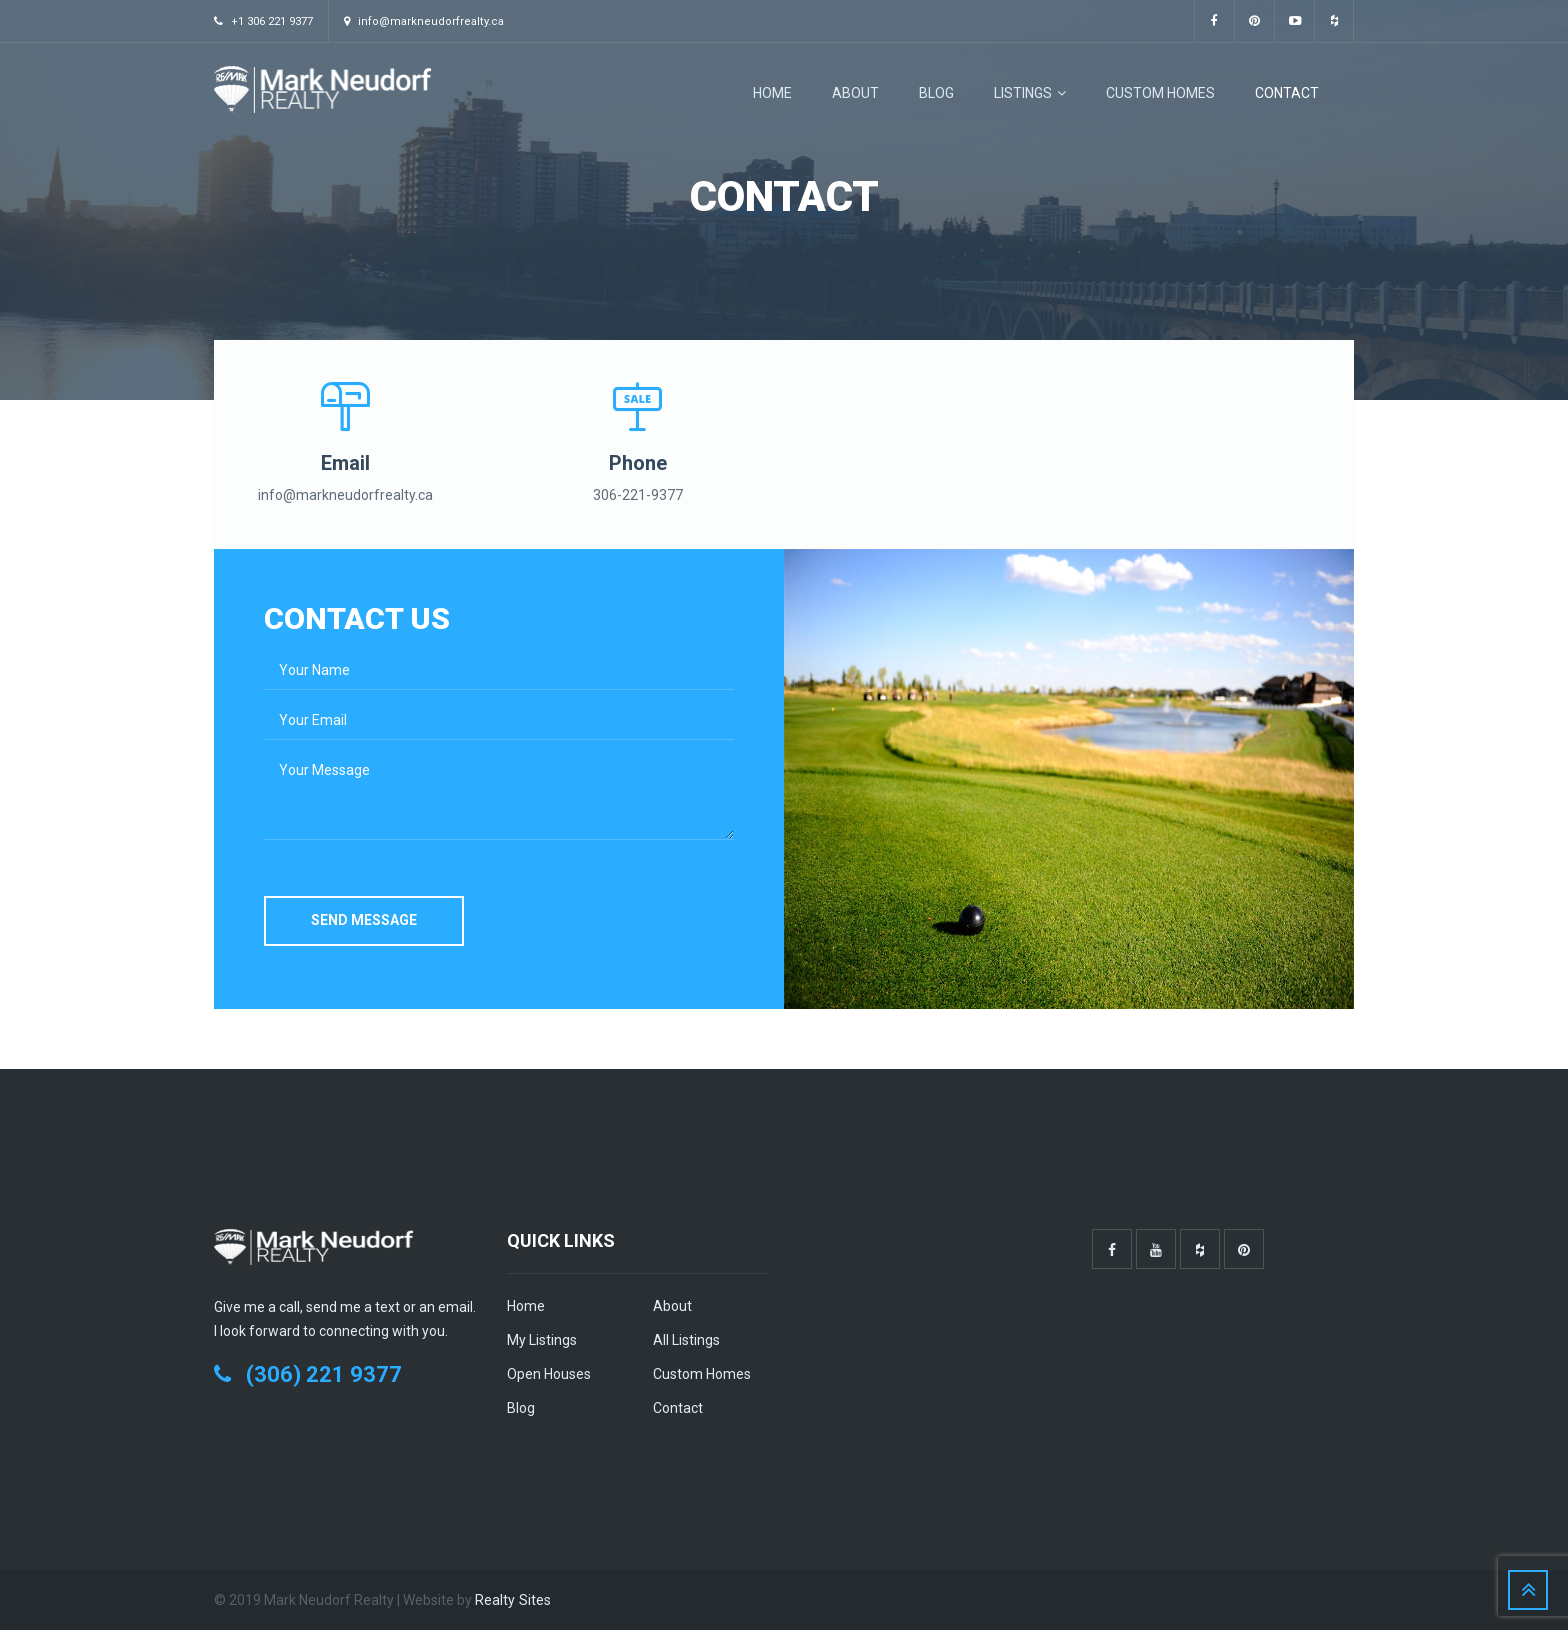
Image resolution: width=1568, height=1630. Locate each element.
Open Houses (549, 1374)
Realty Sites (512, 1600)
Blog (936, 92)
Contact (1287, 92)
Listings (1030, 92)
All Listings (686, 1340)
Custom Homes (1160, 92)
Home (772, 92)
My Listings (542, 1340)
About (855, 92)
